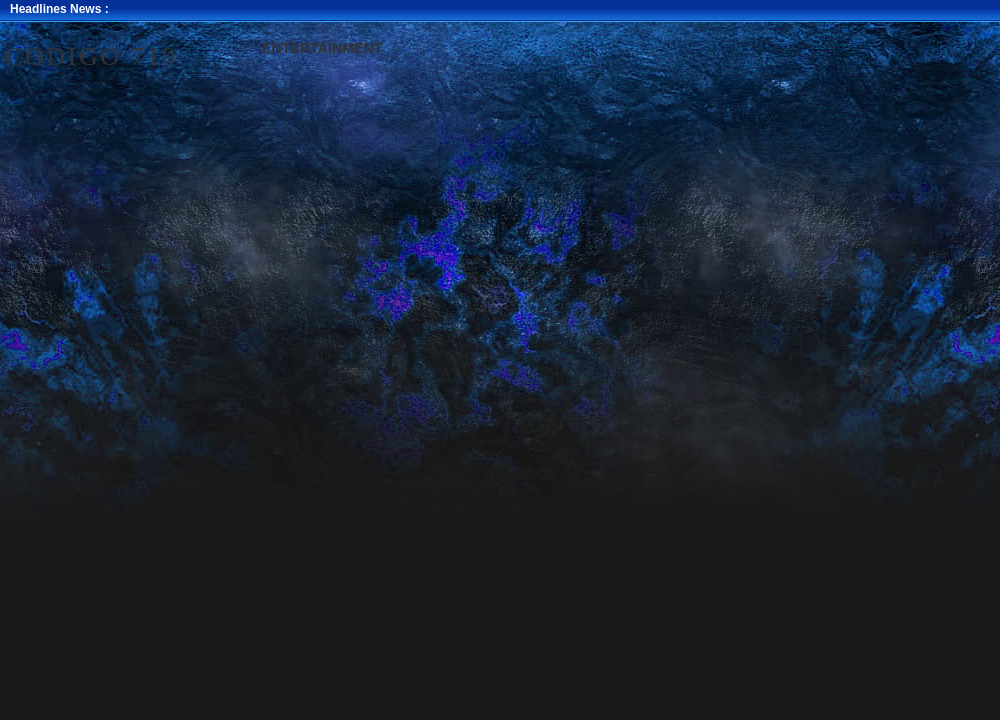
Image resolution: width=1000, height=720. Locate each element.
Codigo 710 (91, 56)
